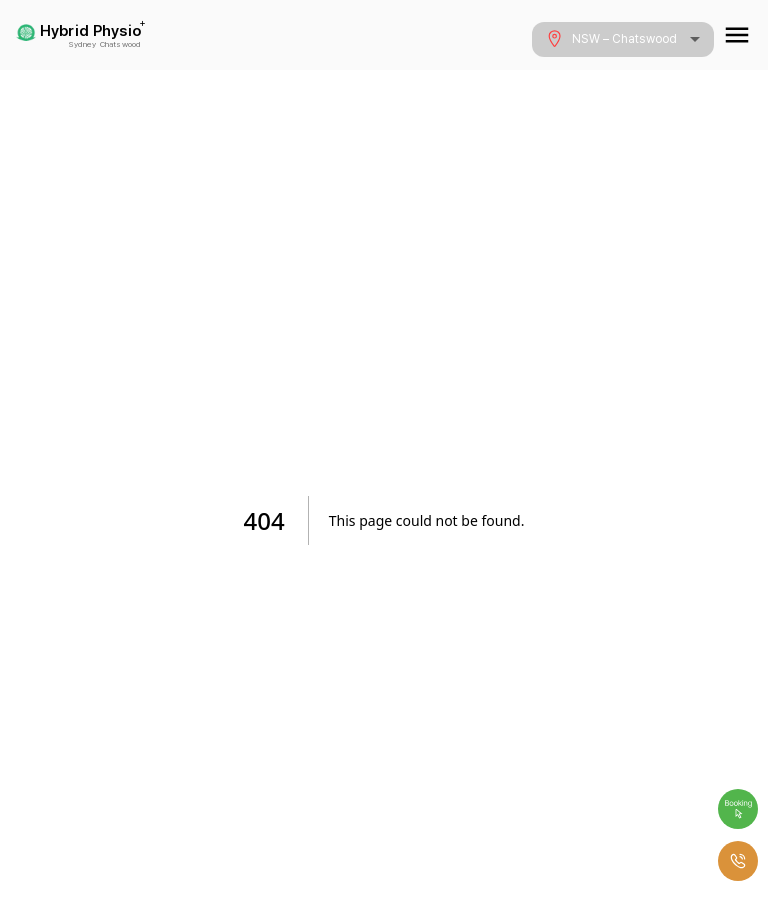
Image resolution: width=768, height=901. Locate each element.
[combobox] (623, 39)
